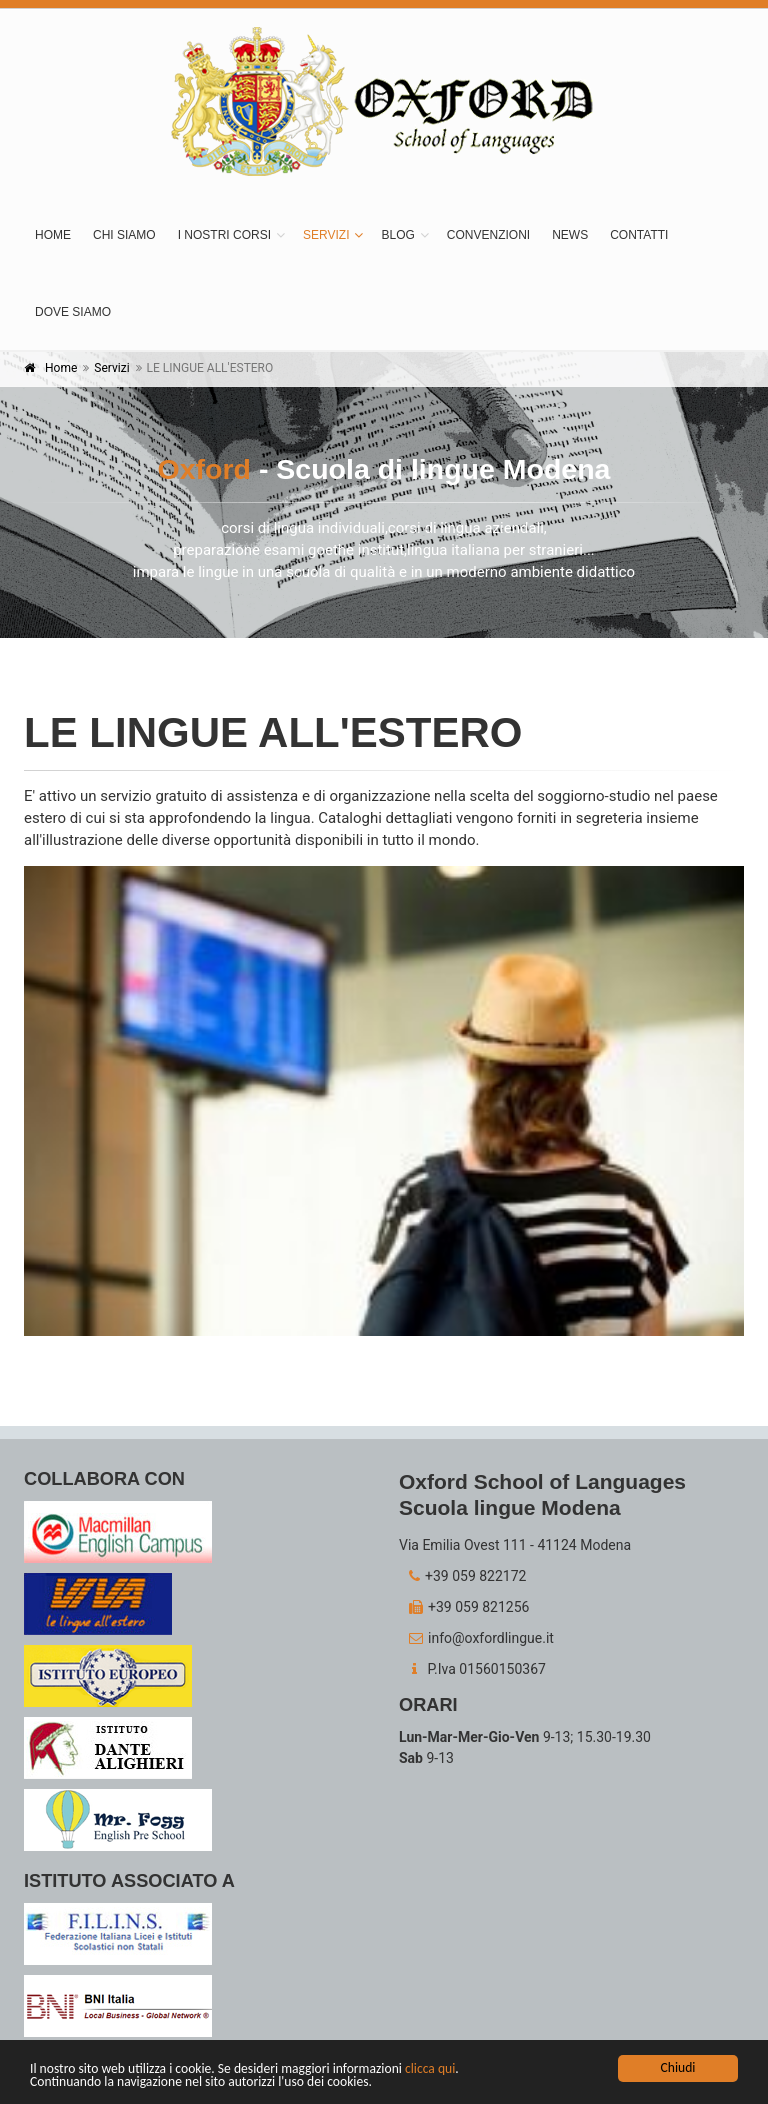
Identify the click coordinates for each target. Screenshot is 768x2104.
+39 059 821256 (464, 1607)
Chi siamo (124, 235)
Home (53, 235)
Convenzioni (488, 235)
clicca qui (430, 2069)
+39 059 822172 (462, 1576)
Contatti (639, 235)
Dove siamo (73, 312)
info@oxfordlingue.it (476, 1638)
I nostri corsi (224, 235)
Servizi (326, 235)
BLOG (397, 235)
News (570, 235)
